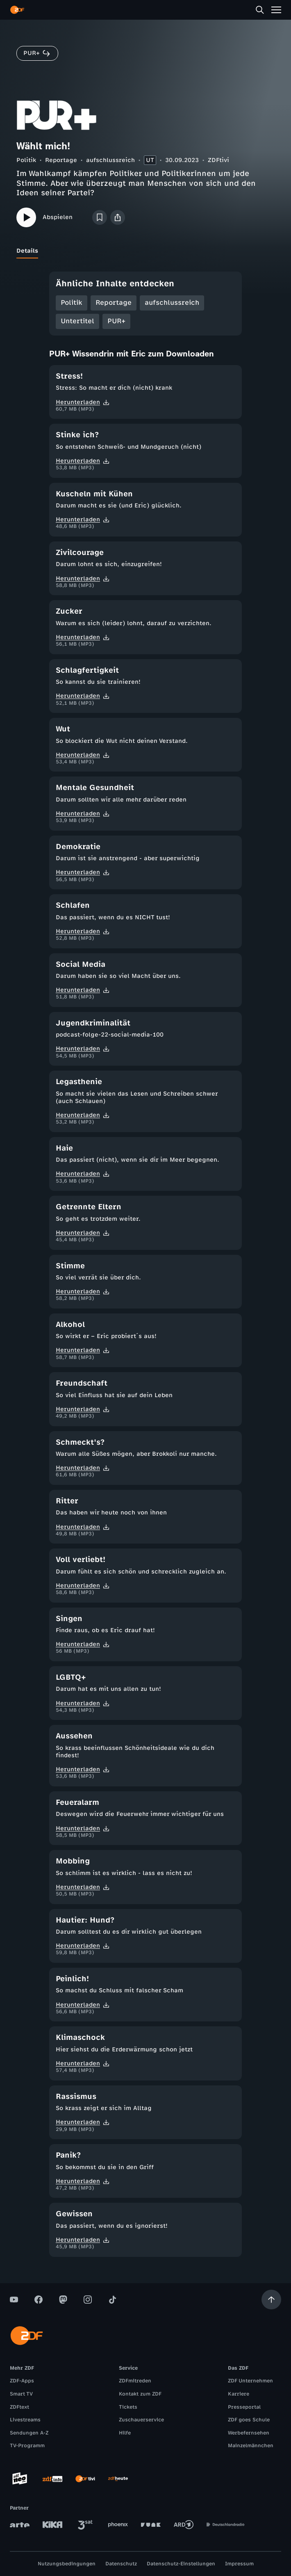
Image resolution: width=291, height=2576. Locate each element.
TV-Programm (27, 2445)
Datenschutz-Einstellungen (181, 2564)
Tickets (128, 2407)
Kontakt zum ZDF (140, 2394)
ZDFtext (19, 2407)
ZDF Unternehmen (250, 2381)
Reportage (61, 160)
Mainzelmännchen (250, 2445)
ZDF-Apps (22, 2381)
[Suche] (260, 10)
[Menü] (276, 10)
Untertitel (77, 321)
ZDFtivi (218, 160)
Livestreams (25, 2420)
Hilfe (125, 2433)
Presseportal (244, 2407)
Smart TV (21, 2394)
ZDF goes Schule (249, 2420)
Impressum (239, 2564)
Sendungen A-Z (29, 2433)
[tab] (27, 251)
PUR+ (116, 321)
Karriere (238, 2394)
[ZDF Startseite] (17, 10)
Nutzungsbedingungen (66, 2564)
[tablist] (145, 251)
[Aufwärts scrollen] (271, 2299)
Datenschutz (121, 2564)
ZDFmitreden (135, 2381)
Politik (26, 160)
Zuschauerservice (141, 2420)
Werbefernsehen (248, 2433)
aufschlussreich (110, 160)
